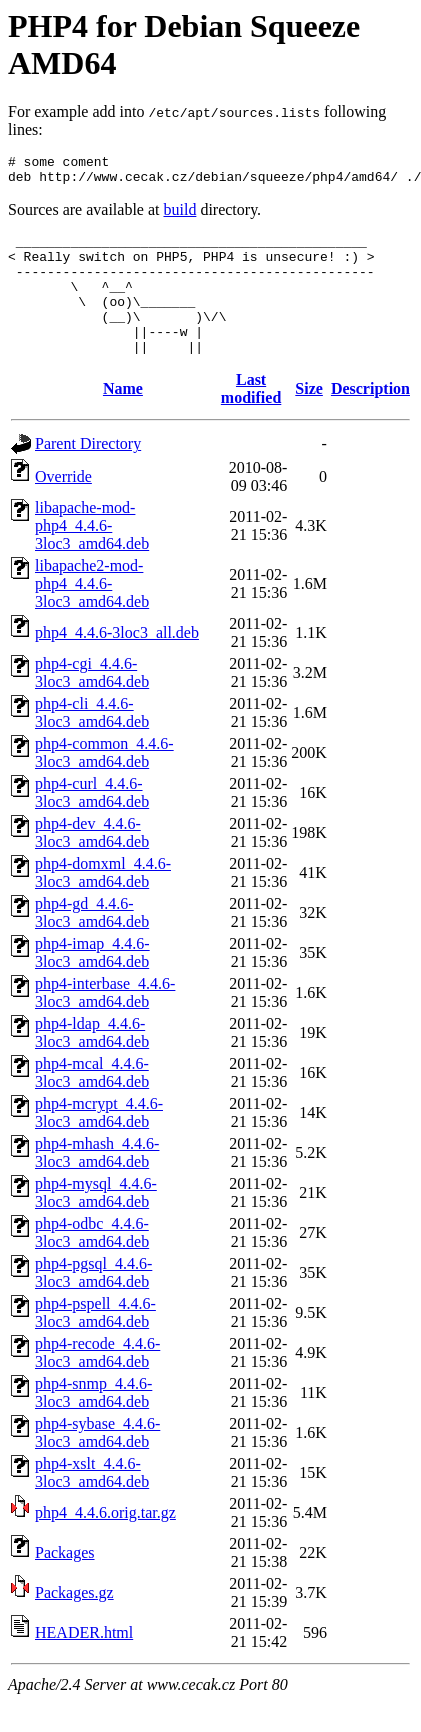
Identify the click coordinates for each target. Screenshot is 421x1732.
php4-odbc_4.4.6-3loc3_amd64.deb (92, 1262)
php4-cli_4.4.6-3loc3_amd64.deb (92, 742)
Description (370, 418)
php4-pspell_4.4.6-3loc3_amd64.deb (95, 1342)
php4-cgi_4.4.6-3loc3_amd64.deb (92, 702)
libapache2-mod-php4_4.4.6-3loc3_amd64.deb (92, 613)
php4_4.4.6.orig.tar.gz (105, 1542)
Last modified (251, 418)
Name (123, 418)
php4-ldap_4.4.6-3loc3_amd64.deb (92, 1062)
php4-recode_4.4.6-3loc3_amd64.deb (97, 1382)
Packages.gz (74, 1622)
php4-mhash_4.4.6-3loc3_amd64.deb (97, 1182)
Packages (65, 1582)
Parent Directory (88, 473)
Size (309, 418)
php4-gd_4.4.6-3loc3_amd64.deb (92, 942)
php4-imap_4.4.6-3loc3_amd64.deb (92, 982)
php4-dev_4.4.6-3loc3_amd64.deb (92, 862)
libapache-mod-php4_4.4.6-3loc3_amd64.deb (92, 555)
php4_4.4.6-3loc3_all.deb (117, 662)
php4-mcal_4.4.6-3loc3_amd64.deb (92, 1102)
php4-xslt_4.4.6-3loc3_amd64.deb (92, 1502)
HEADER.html (84, 1662)
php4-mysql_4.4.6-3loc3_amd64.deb (96, 1222)
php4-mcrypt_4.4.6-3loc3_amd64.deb (99, 1142)
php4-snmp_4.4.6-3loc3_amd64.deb (93, 1422)
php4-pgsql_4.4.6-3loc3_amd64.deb (93, 1302)
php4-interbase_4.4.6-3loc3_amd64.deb (105, 1022)
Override (63, 506)
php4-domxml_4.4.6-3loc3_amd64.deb (103, 902)
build (179, 215)
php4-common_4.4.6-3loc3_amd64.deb (104, 782)
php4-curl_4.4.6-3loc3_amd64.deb (92, 822)
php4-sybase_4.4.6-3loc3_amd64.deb (97, 1462)
